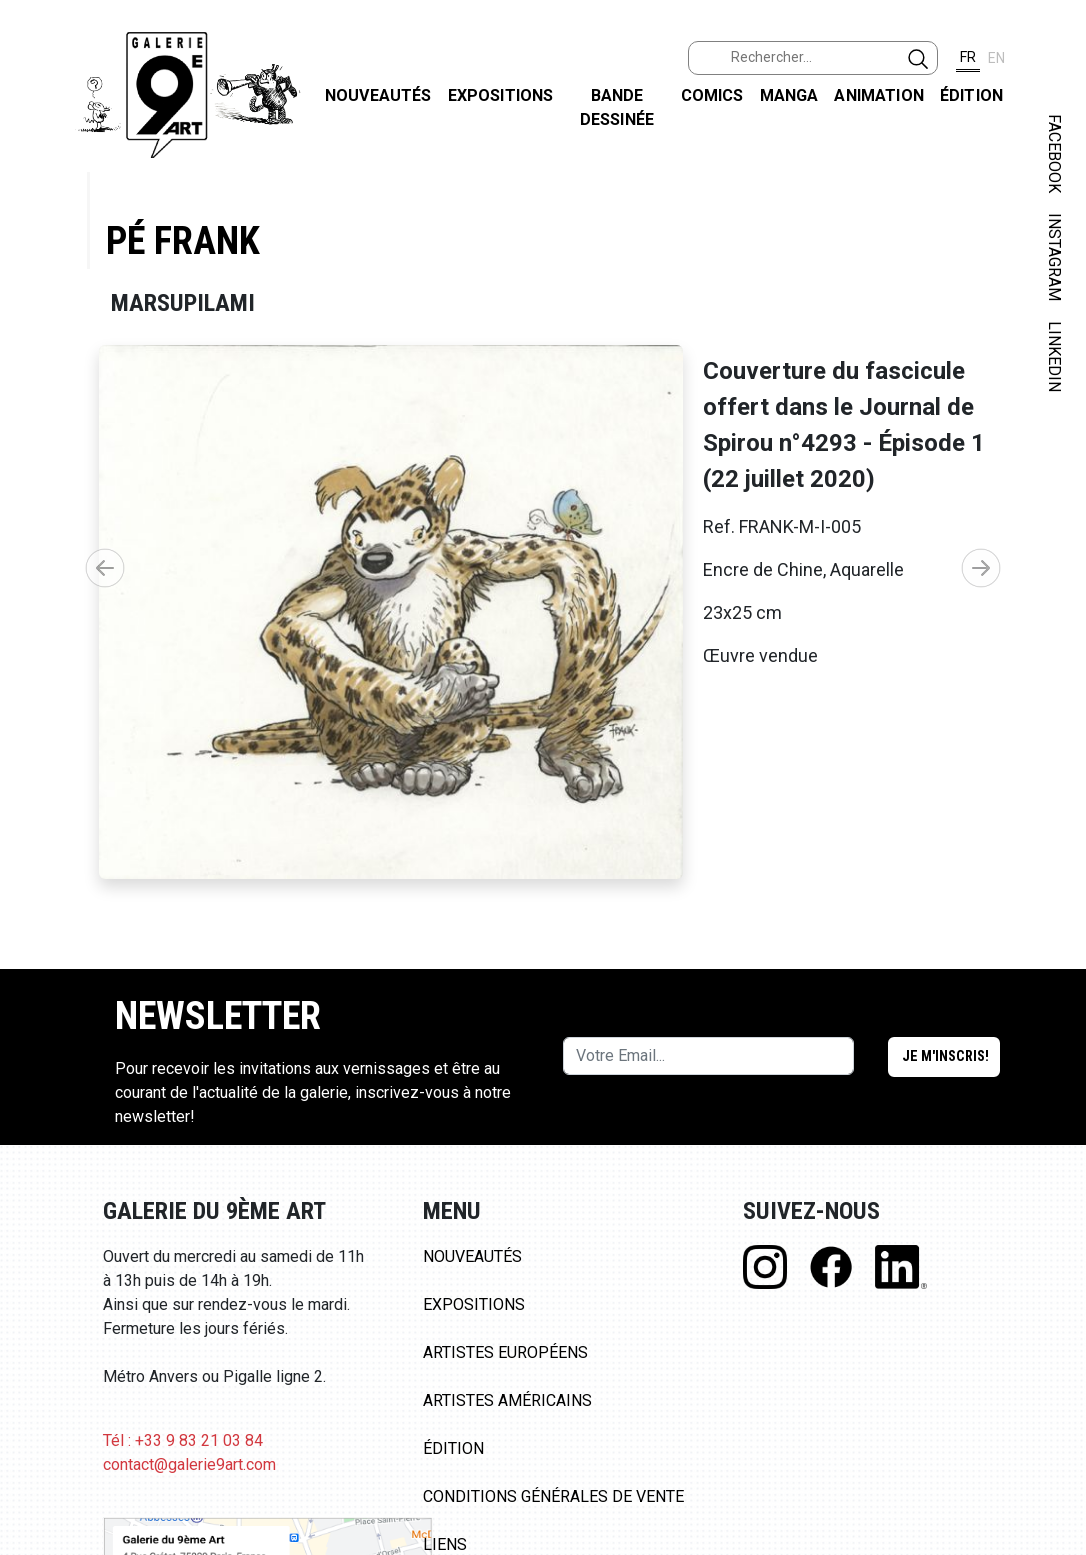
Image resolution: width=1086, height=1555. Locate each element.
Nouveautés (378, 95)
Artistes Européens (505, 1352)
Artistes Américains (507, 1400)
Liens (445, 1544)
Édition (971, 95)
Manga (789, 95)
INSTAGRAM (1054, 257)
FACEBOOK (1054, 153)
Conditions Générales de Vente (553, 1496)
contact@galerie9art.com (189, 1464)
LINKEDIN (1054, 356)
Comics (712, 95)
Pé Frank (183, 240)
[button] (981, 568)
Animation (878, 95)
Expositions (501, 95)
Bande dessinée (617, 107)
